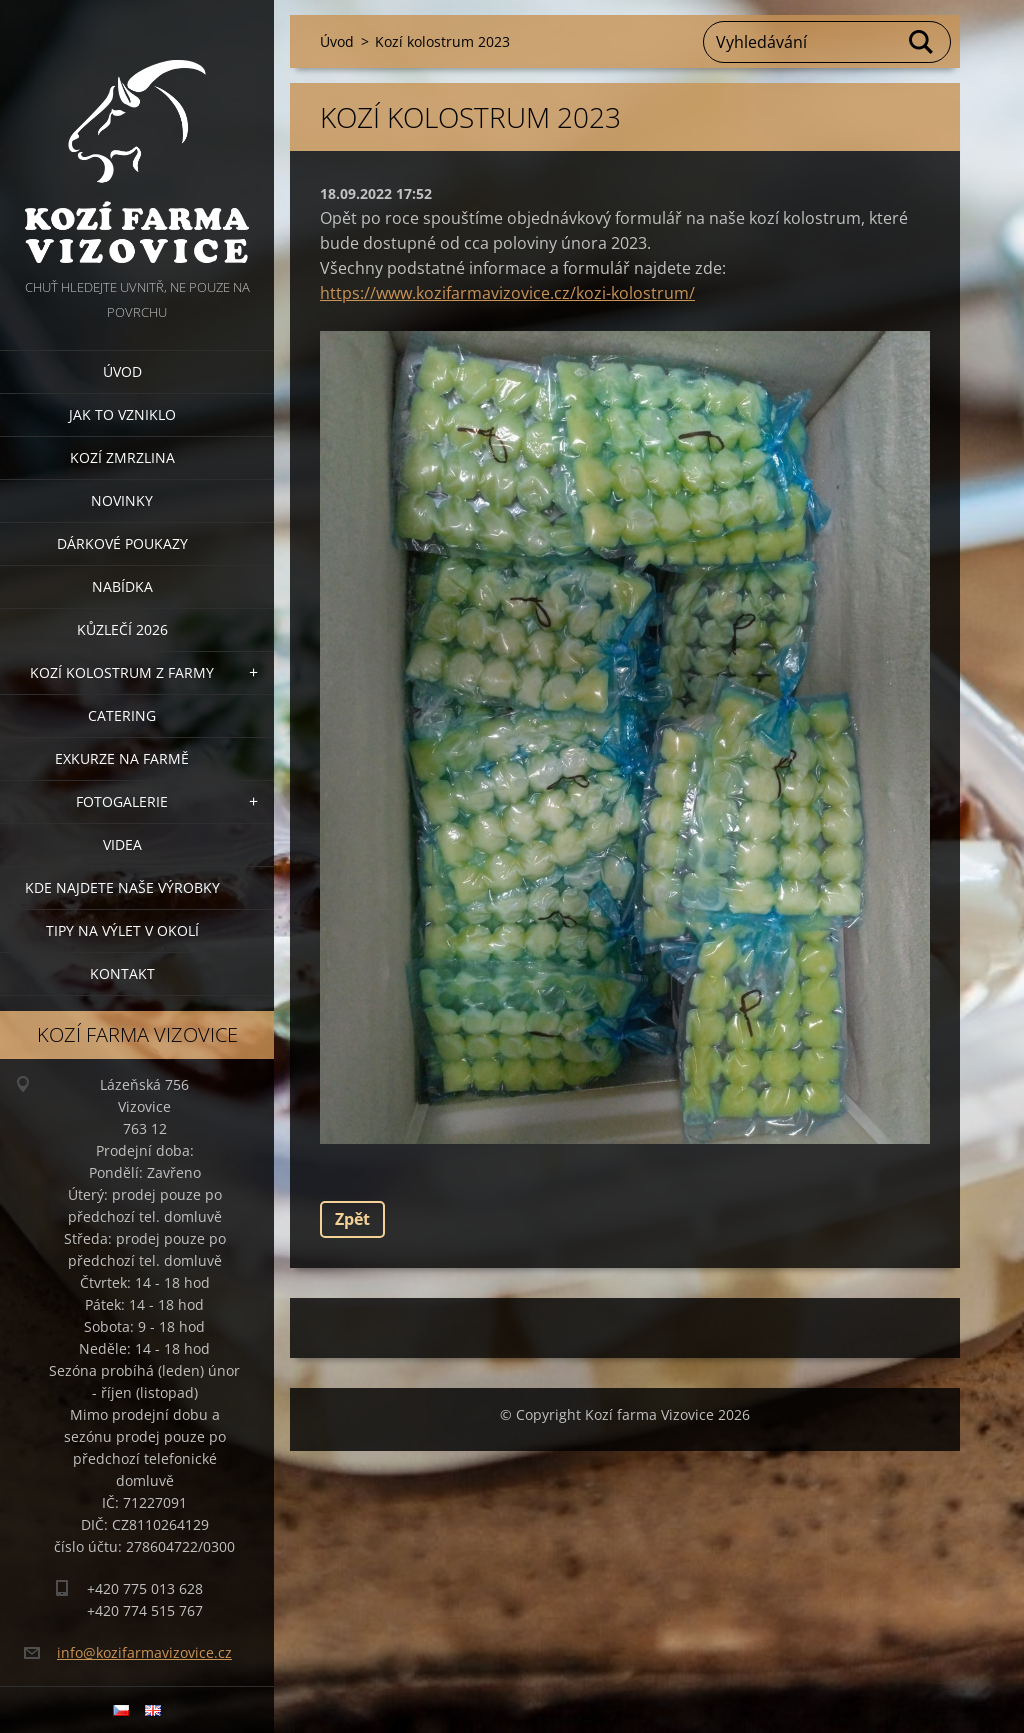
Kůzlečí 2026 (122, 629)
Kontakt (122, 973)
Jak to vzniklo (122, 414)
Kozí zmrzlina (122, 457)
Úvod (122, 371)
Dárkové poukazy (122, 543)
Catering (122, 715)
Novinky (122, 500)
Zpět (352, 1219)
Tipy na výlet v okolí (122, 930)
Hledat (922, 42)
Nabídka (122, 586)
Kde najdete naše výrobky (122, 887)
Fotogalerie (122, 801)
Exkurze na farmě (122, 758)
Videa (122, 844)
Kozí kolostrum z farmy (122, 672)
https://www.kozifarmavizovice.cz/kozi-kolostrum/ (507, 293)
